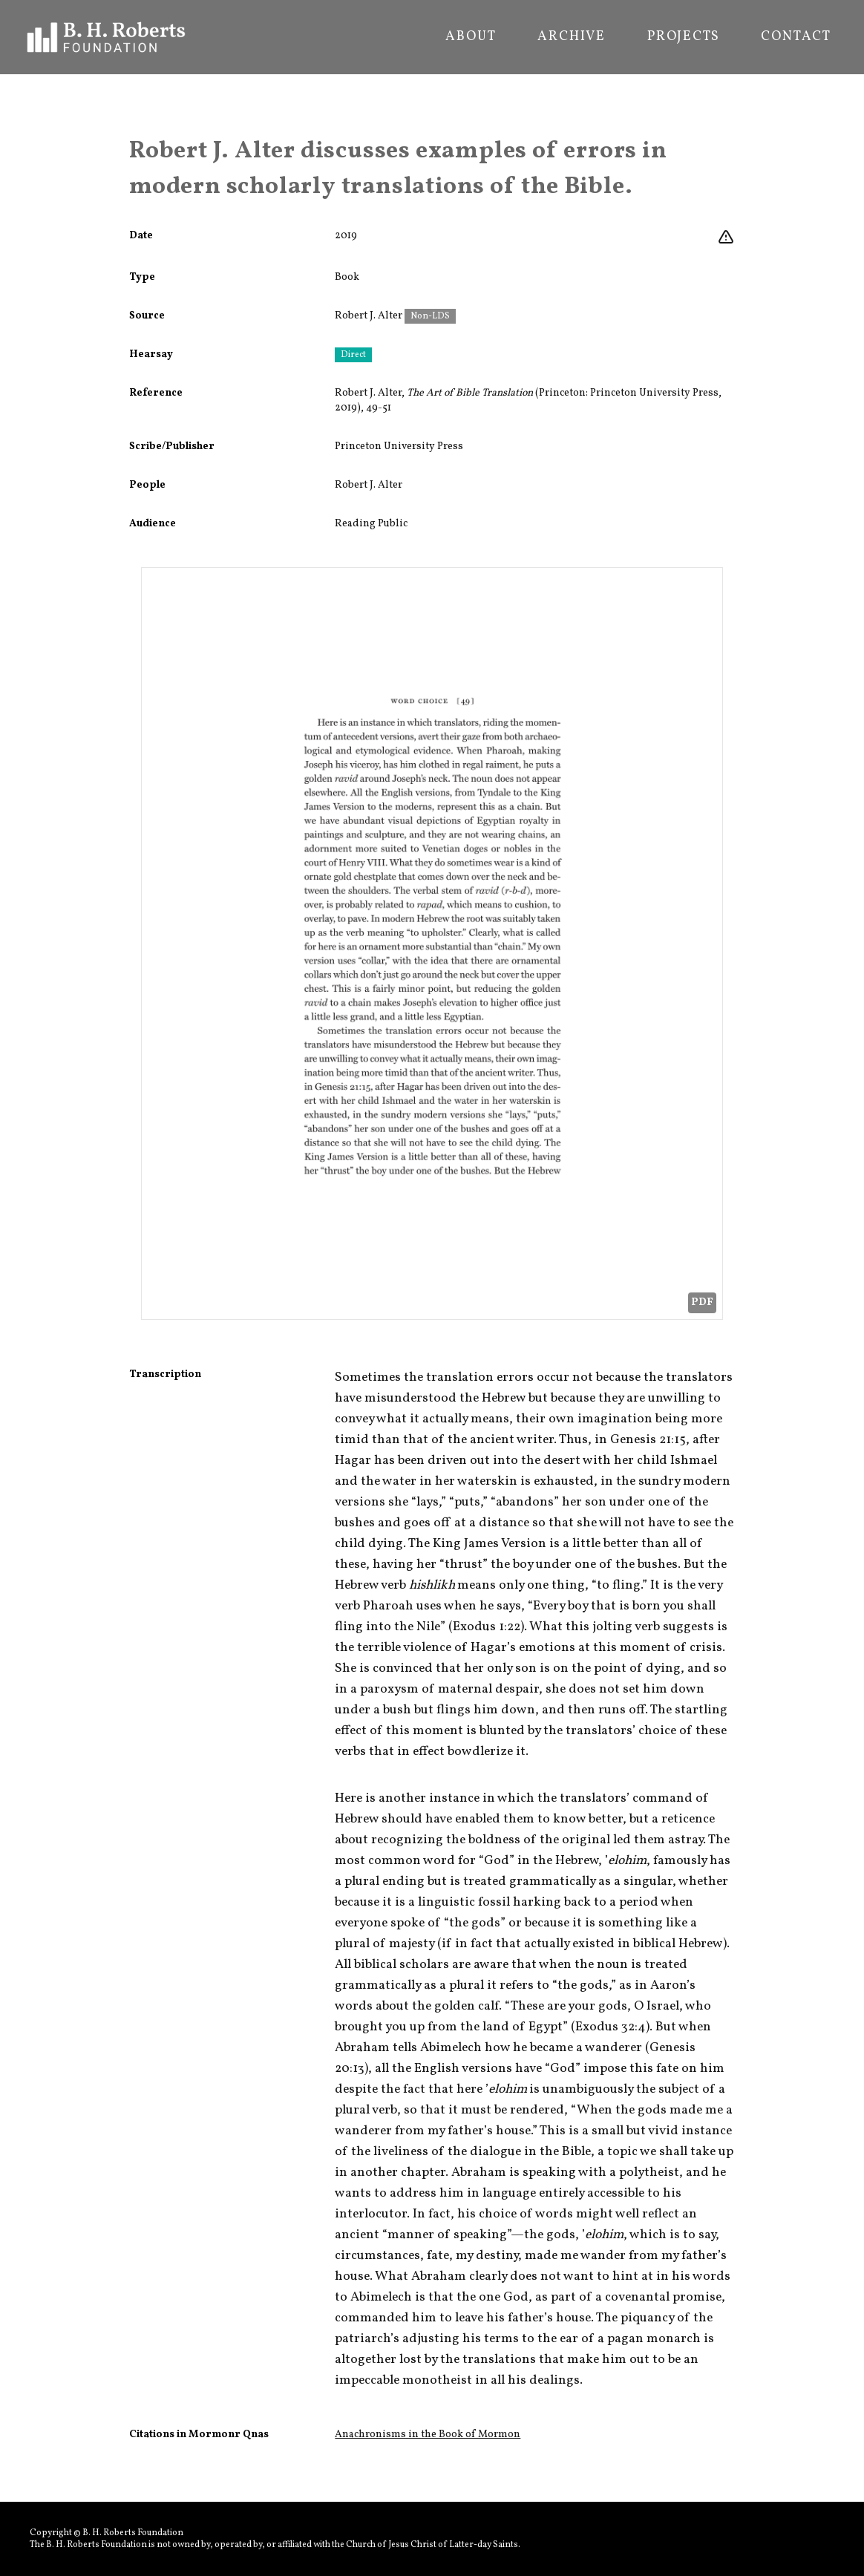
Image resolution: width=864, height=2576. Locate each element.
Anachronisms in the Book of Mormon (427, 2435)
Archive (571, 37)
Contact (796, 37)
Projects (683, 37)
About (470, 37)
